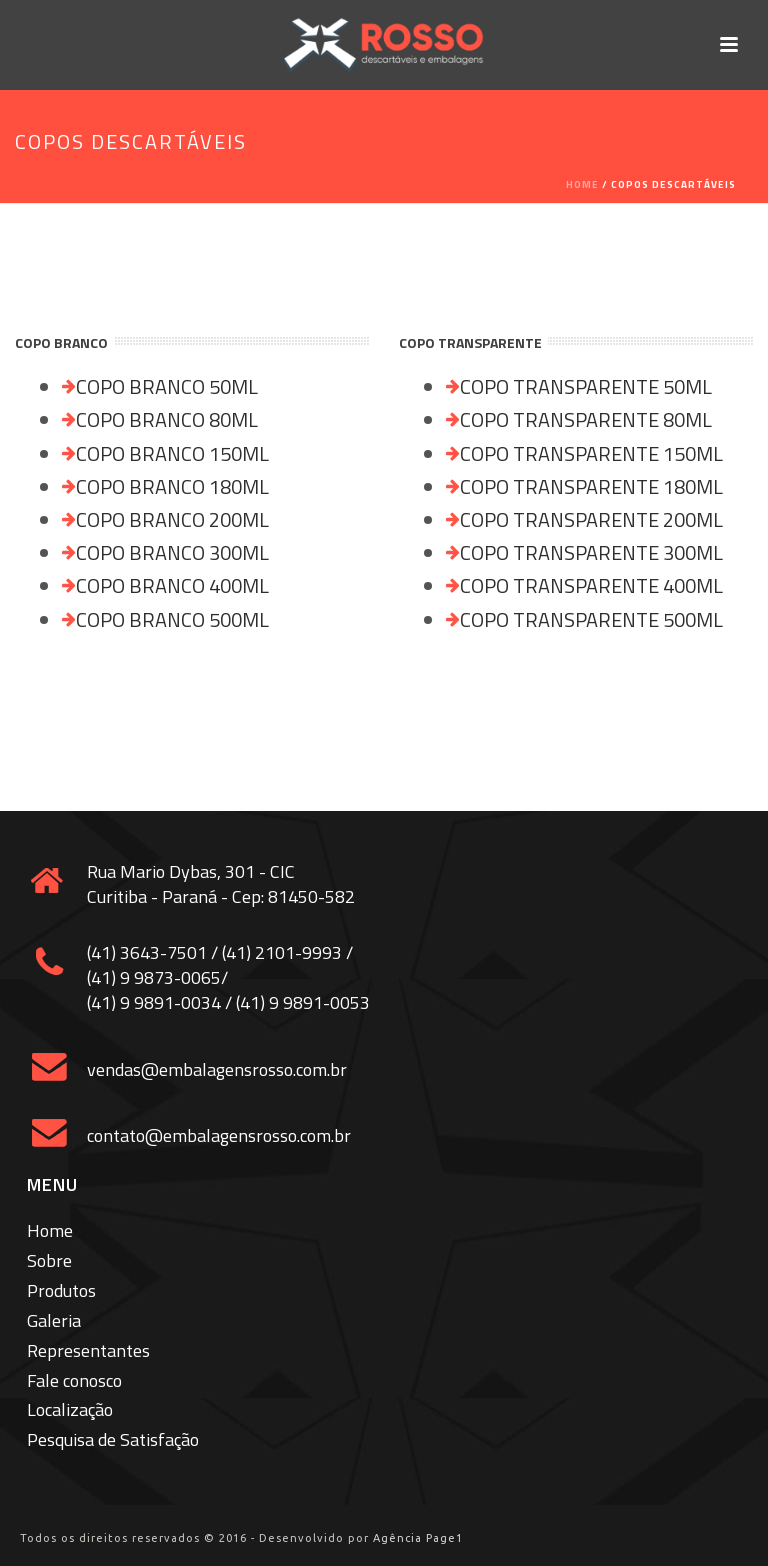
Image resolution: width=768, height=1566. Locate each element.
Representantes (88, 1350)
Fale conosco (74, 1380)
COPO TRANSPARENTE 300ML (591, 552)
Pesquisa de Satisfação (113, 1439)
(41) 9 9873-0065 (154, 977)
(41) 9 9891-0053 (303, 1002)
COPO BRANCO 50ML (167, 386)
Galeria (54, 1320)
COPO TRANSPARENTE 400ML (591, 585)
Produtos (61, 1290)
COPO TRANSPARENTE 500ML (591, 619)
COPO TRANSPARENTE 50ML (586, 386)
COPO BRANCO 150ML (172, 453)
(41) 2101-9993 (282, 952)
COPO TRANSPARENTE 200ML (591, 519)
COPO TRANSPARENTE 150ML (591, 453)
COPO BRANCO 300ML (172, 552)
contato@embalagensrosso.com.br (219, 1135)
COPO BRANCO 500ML (172, 619)
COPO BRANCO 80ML (167, 419)
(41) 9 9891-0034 (154, 1002)
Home (582, 184)
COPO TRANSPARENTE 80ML (586, 419)
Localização (70, 1409)
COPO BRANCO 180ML (172, 486)
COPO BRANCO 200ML (172, 519)
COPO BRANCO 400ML (172, 585)
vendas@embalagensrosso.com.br (217, 1069)
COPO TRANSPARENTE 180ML (591, 486)
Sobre (49, 1260)
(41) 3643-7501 (147, 952)
